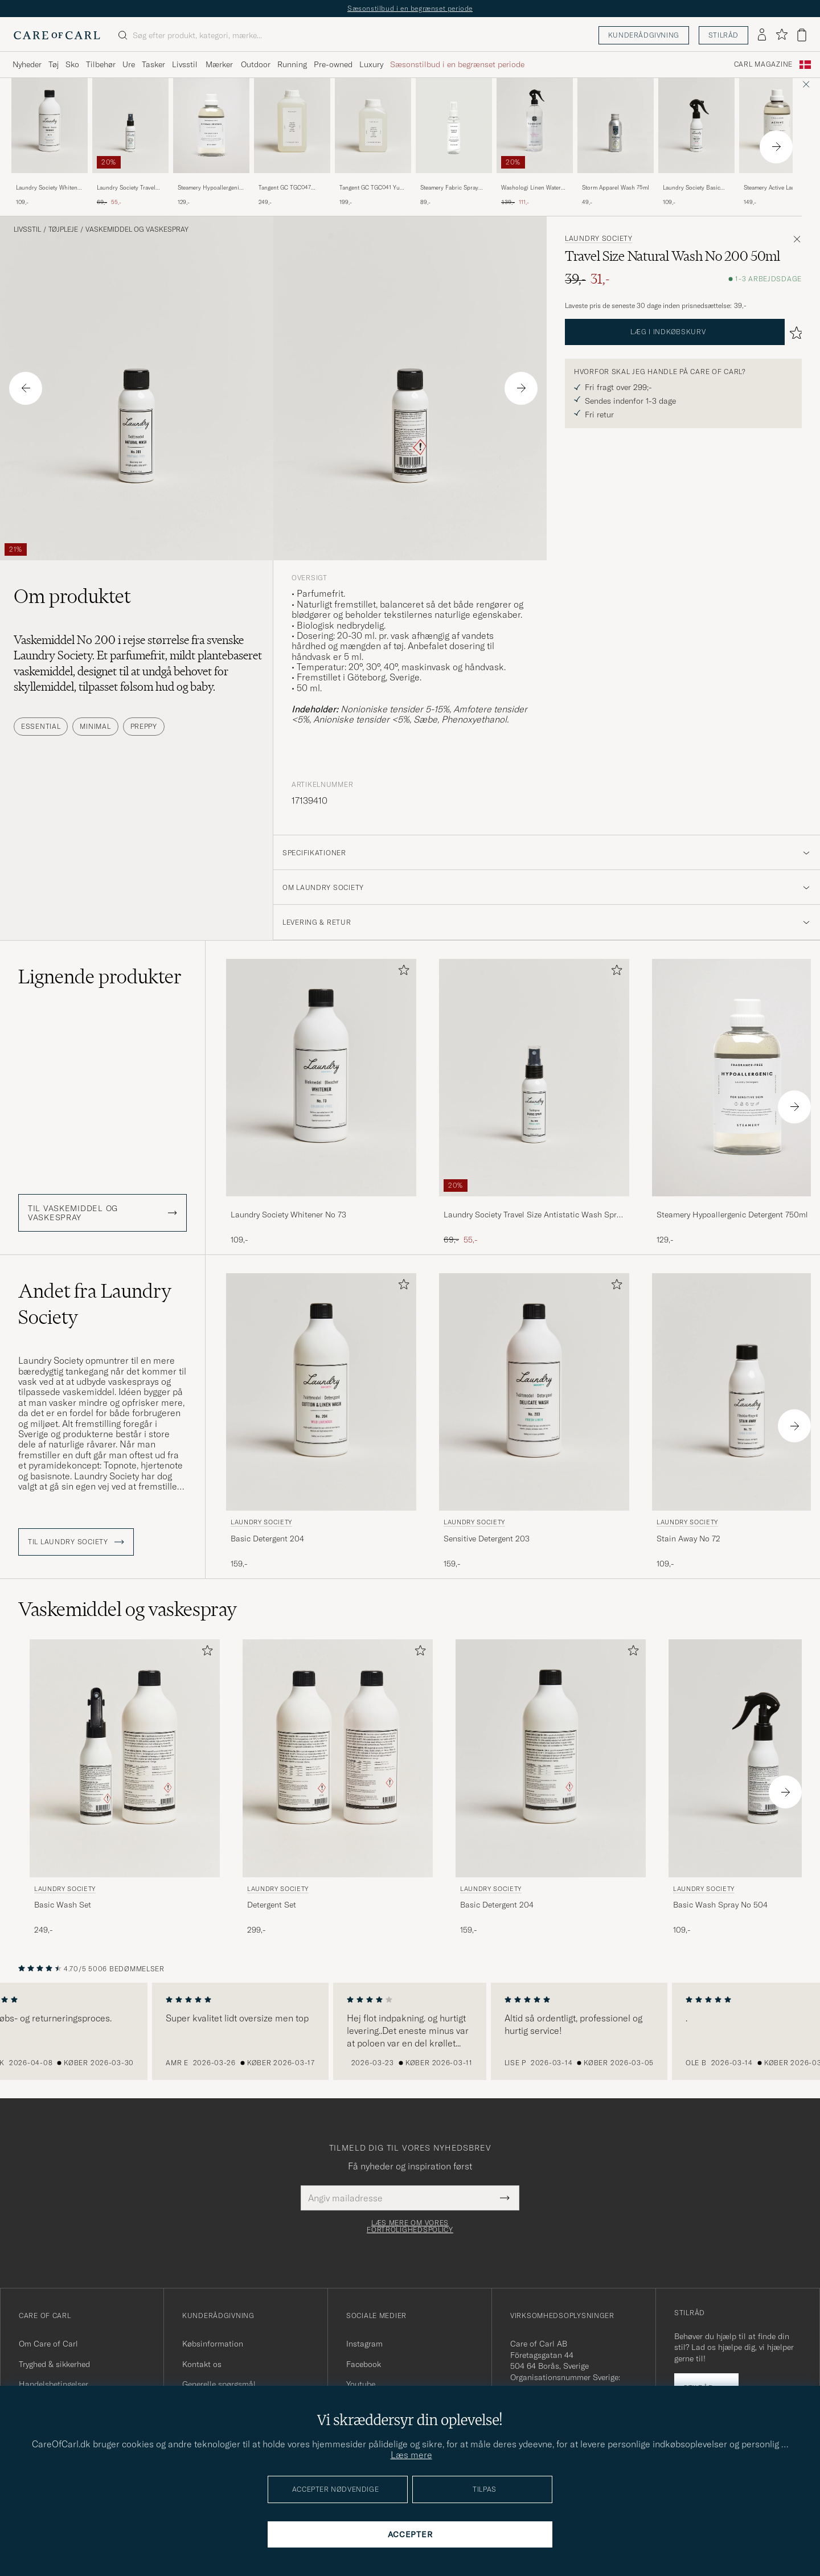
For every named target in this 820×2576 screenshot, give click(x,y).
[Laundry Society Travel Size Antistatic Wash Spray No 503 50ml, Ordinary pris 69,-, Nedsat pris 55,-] (130, 142)
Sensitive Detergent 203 (487, 1538)
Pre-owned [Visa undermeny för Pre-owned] (333, 64)
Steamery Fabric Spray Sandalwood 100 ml (449, 188)
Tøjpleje (63, 229)
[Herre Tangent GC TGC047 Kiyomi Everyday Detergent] (292, 125)
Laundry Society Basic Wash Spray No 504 (691, 188)
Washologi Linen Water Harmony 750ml (531, 188)
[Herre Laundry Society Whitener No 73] (49, 125)
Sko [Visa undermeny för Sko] (72, 64)
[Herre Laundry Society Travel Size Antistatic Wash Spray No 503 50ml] (130, 125)
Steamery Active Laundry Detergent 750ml (775, 188)
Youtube (360, 2384)
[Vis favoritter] (782, 35)
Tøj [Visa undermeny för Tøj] (53, 64)
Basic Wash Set (62, 1905)
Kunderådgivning (643, 35)
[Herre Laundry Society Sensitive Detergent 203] (534, 1392)
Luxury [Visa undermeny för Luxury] (371, 64)
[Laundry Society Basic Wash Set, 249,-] (124, 1787)
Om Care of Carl (48, 2344)
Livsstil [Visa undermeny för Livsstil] (185, 64)
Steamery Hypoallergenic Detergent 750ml (210, 188)
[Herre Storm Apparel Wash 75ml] (615, 125)
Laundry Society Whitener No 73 (49, 188)
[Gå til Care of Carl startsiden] (57, 35)
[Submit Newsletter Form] (505, 2198)
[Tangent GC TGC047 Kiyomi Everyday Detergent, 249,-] (292, 142)
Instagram (364, 2344)
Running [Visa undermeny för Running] (292, 64)
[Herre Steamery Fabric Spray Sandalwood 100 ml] (454, 125)
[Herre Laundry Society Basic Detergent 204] (321, 1392)
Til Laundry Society (76, 1542)
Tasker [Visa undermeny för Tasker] (153, 64)
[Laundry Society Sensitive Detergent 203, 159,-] (534, 1421)
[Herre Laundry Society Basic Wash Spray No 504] (696, 125)
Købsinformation (212, 2344)
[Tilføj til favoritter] (401, 972)
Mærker (219, 64)
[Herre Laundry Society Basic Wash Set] (125, 1758)
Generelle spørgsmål (219, 2384)
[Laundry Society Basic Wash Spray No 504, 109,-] (696, 142)
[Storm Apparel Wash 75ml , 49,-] (615, 142)
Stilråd (723, 35)
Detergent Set (271, 1905)
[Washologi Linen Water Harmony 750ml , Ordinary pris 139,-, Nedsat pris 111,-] (534, 142)
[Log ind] (762, 35)
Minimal (95, 726)
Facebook (363, 2364)
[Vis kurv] (802, 35)
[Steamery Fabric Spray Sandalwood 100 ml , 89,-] (453, 142)
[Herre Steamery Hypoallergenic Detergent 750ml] (211, 125)
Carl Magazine (763, 64)
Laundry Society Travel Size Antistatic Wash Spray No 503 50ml (126, 188)
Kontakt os (202, 2364)
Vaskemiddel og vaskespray (136, 229)
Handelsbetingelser (53, 2384)
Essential (40, 726)
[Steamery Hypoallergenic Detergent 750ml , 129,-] (211, 142)
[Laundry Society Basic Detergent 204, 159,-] (321, 1421)
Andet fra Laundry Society (94, 1304)
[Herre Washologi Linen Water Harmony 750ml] (535, 125)
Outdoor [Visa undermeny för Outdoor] (255, 64)
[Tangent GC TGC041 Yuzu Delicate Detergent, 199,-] (373, 142)
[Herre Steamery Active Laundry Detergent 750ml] (777, 125)
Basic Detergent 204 (267, 1538)
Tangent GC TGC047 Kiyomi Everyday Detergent (285, 188)
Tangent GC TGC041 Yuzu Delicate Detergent (372, 188)
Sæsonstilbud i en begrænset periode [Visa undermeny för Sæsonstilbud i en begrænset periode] (457, 64)
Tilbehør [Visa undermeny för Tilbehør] (101, 64)
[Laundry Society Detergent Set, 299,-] (337, 1787)
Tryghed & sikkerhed (54, 2364)
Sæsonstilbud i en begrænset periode (410, 8)
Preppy (143, 726)
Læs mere (411, 2455)
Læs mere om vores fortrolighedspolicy (410, 2226)
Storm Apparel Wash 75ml (615, 187)
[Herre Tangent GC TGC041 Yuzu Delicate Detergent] (373, 125)
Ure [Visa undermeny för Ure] (128, 64)
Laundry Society (599, 239)
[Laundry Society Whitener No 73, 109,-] (49, 142)
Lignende (100, 976)
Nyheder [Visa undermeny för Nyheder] (27, 64)
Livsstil (27, 229)
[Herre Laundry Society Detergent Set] (338, 1758)
